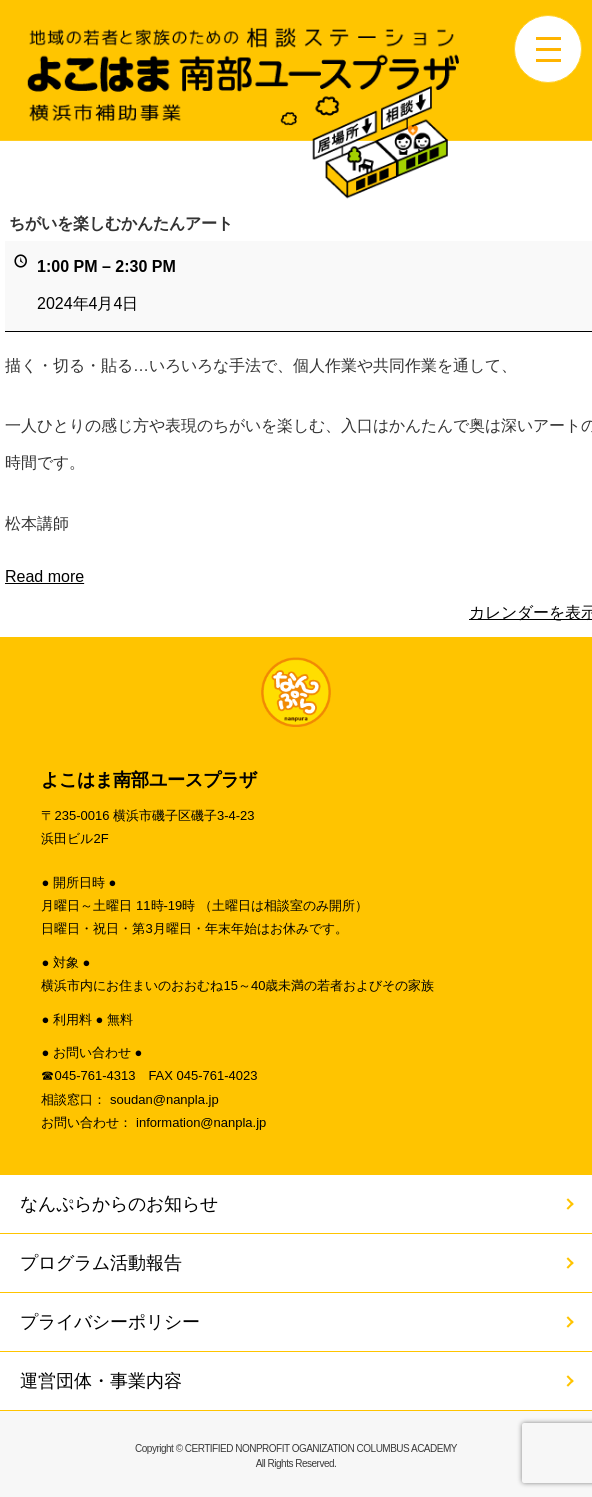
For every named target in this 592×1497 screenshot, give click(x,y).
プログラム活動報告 (101, 1263)
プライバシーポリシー (110, 1322)
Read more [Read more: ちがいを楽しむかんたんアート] (44, 575)
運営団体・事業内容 (101, 1381)
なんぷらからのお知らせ (119, 1204)
